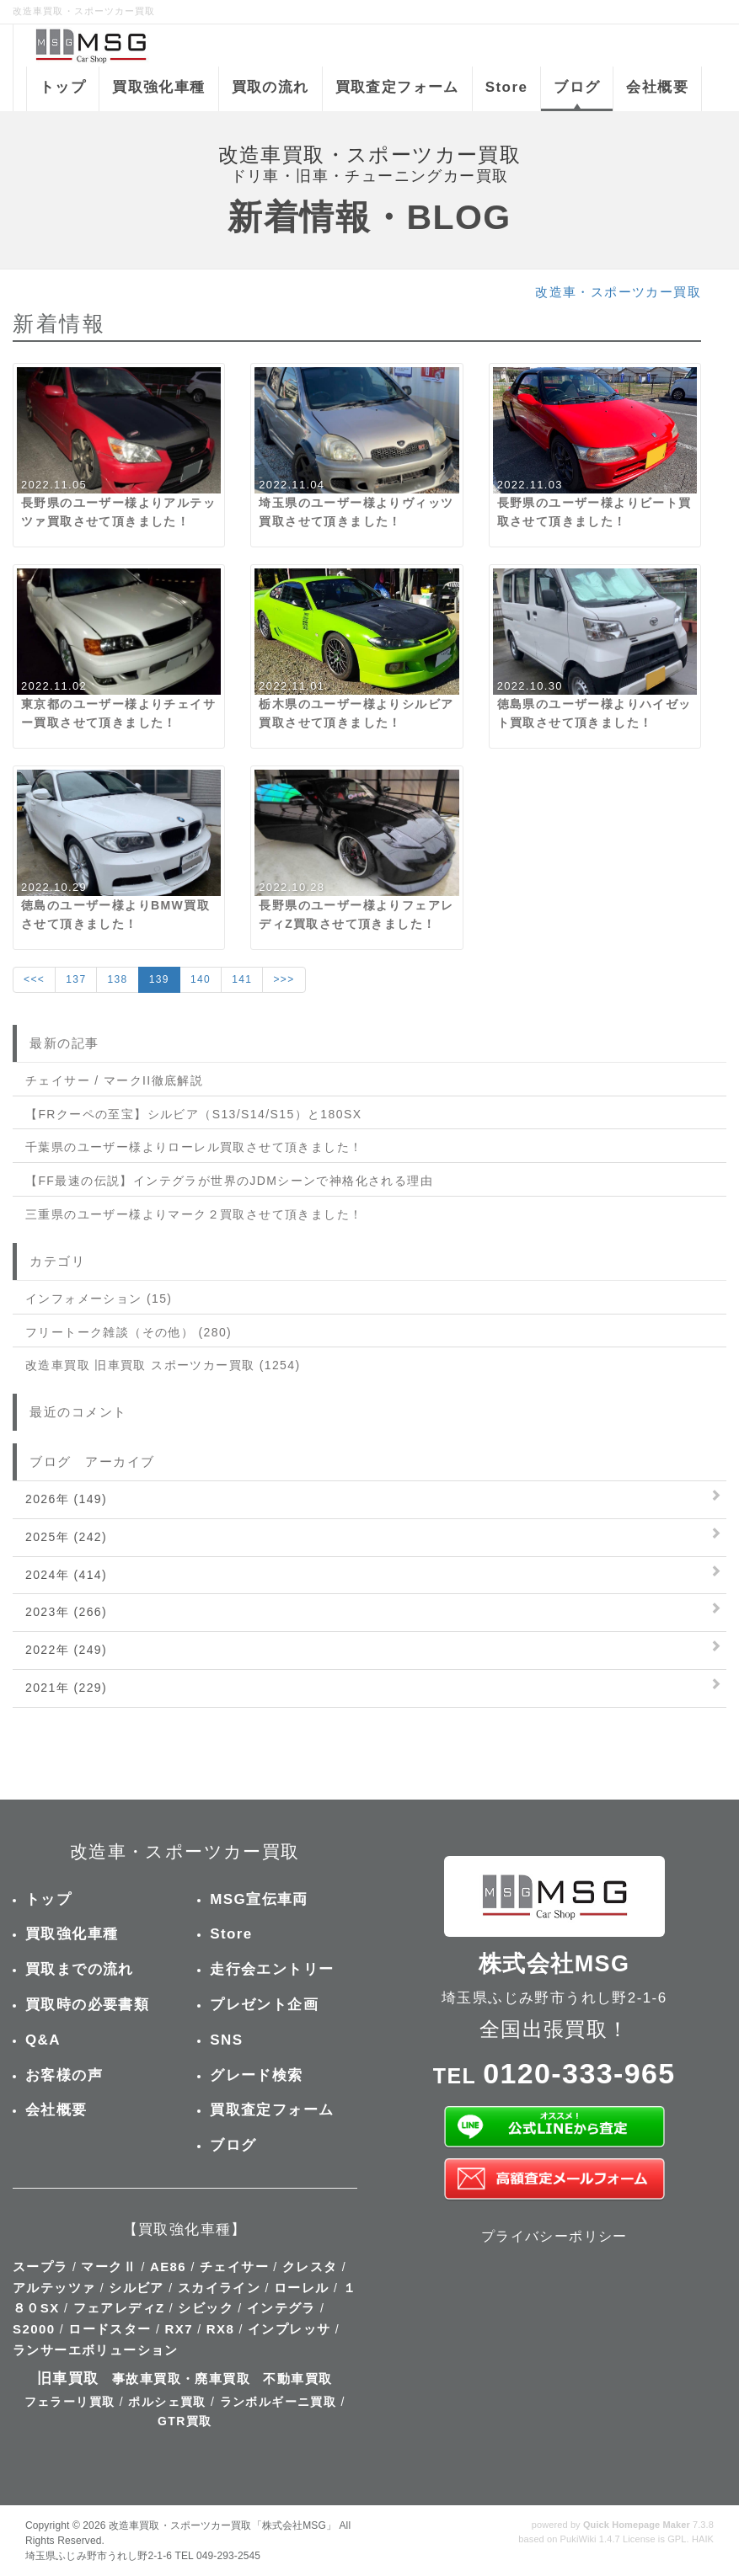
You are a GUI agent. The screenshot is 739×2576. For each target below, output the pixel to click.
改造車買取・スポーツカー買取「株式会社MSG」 (222, 2525)
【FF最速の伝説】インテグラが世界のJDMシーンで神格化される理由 (229, 1180)
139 (159, 979)
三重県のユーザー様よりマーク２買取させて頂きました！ (193, 1214)
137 (76, 979)
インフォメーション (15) (98, 1298)
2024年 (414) (66, 1574)
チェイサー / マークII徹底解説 (114, 1080)
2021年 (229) (66, 1687)
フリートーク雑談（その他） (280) (128, 1332)
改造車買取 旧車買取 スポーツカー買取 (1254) (163, 1365)
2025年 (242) (66, 1537)
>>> (283, 979)
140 (200, 979)
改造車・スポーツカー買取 (618, 292)
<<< (34, 979)
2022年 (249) (66, 1649)
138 (117, 979)
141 (242, 979)
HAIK (703, 2539)
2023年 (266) (66, 1612)
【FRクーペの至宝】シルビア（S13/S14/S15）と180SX (193, 1114)
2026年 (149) (66, 1499)
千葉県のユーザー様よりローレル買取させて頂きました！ (193, 1147)
